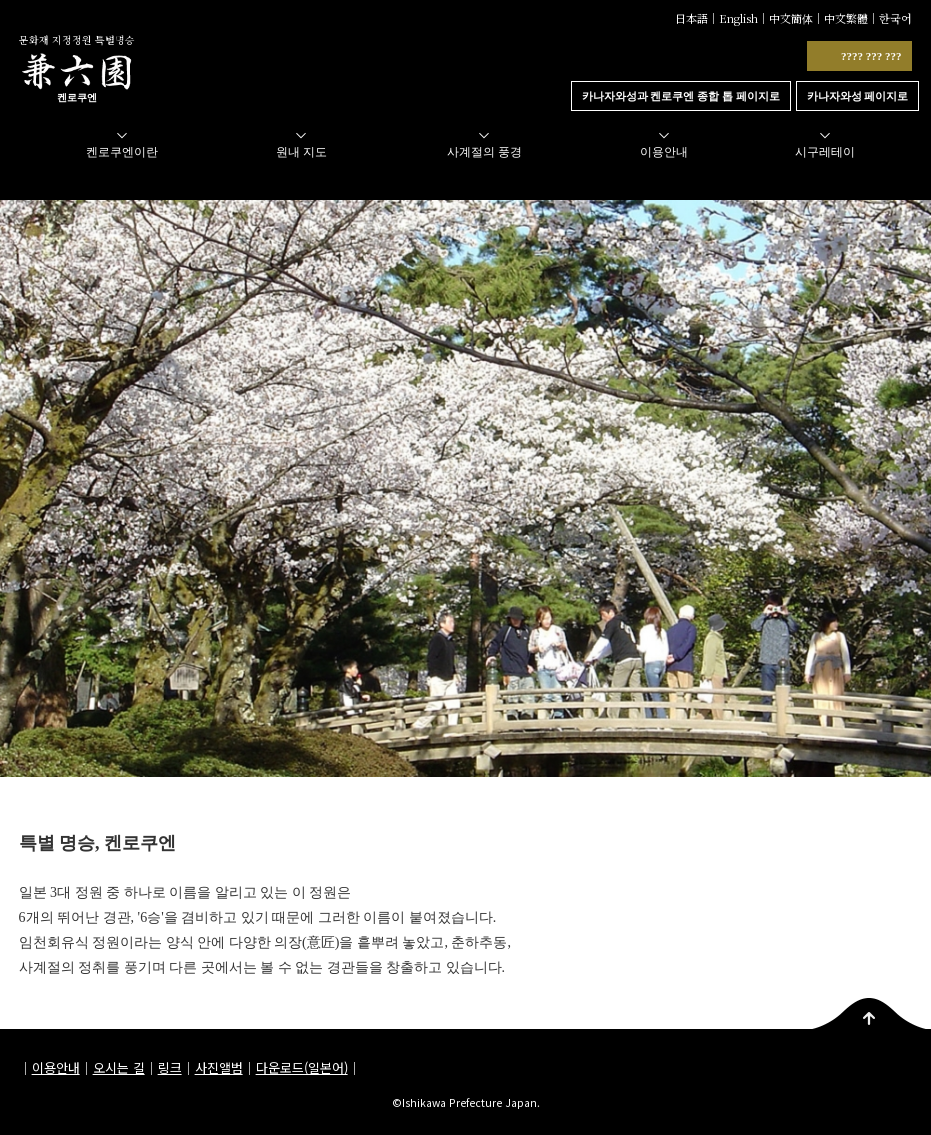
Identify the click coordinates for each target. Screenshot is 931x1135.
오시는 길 (119, 1067)
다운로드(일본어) (302, 1067)
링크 (170, 1067)
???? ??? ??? (871, 56)
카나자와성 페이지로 (858, 96)
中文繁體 (846, 18)
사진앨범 (219, 1067)
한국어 (895, 18)
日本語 (691, 18)
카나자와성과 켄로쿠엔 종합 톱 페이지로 (681, 96)
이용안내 (56, 1067)
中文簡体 (791, 18)
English (738, 18)
